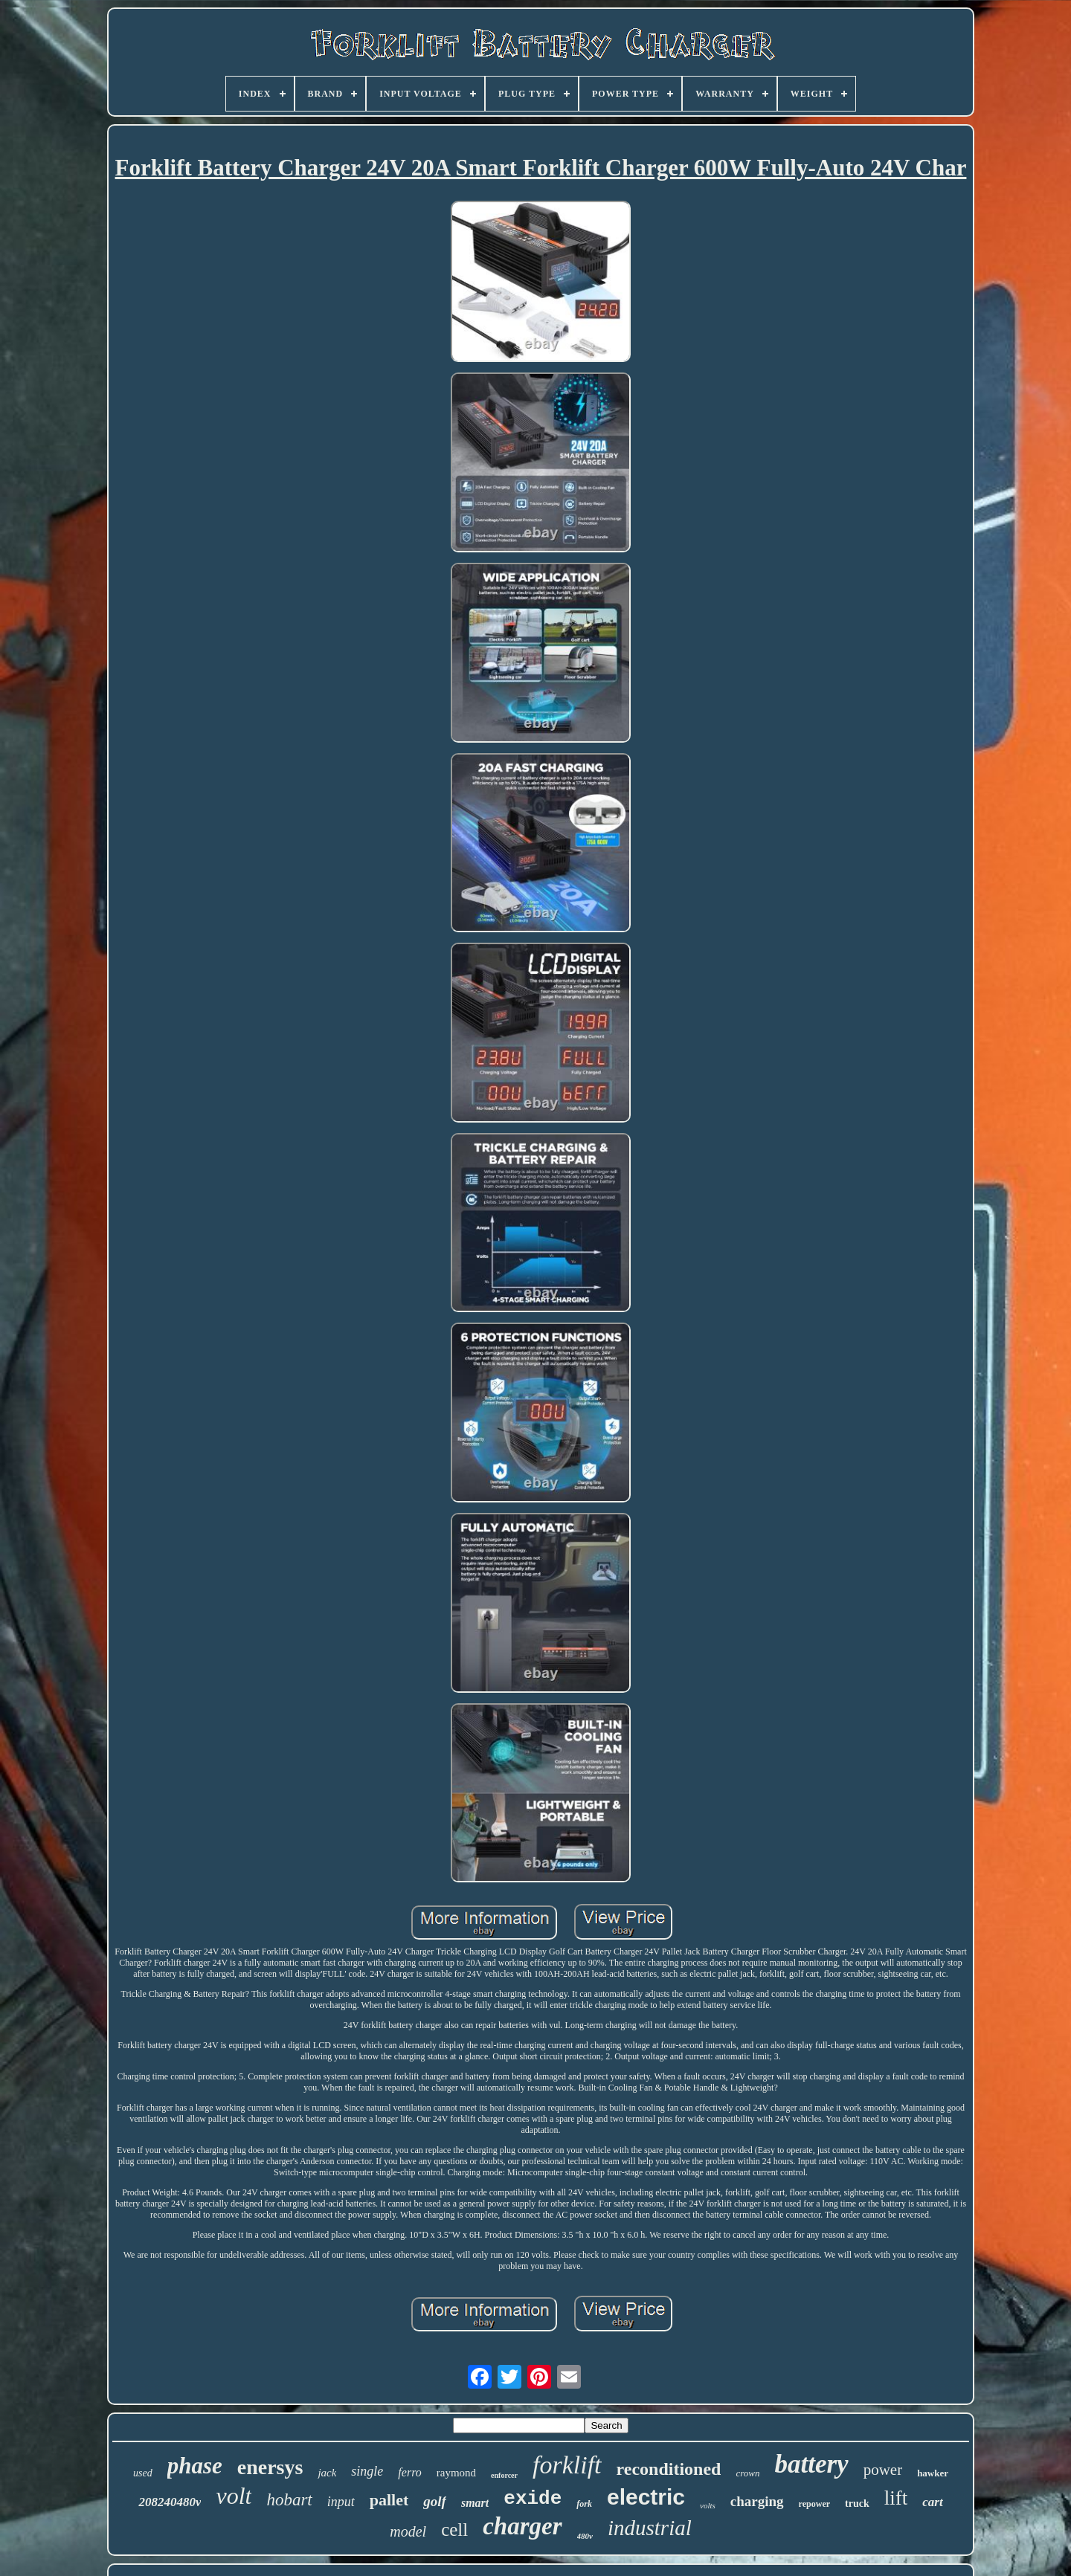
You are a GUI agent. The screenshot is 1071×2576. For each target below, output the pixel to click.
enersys (270, 2467)
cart (932, 2502)
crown (747, 2473)
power (882, 2470)
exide (533, 2499)
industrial (650, 2528)
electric (646, 2497)
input (341, 2501)
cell (454, 2529)
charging (757, 2501)
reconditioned (669, 2469)
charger (522, 2526)
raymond (456, 2473)
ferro (409, 2472)
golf (434, 2501)
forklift (567, 2465)
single (367, 2471)
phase (194, 2466)
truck (857, 2503)
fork (584, 2504)
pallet (389, 2500)
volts (707, 2505)
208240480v (169, 2502)
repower (814, 2504)
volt (233, 2495)
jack (327, 2473)
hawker (932, 2473)
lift (896, 2498)
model (408, 2531)
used (142, 2473)
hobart (289, 2500)
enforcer (504, 2475)
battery (812, 2464)
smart (475, 2502)
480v (585, 2535)
